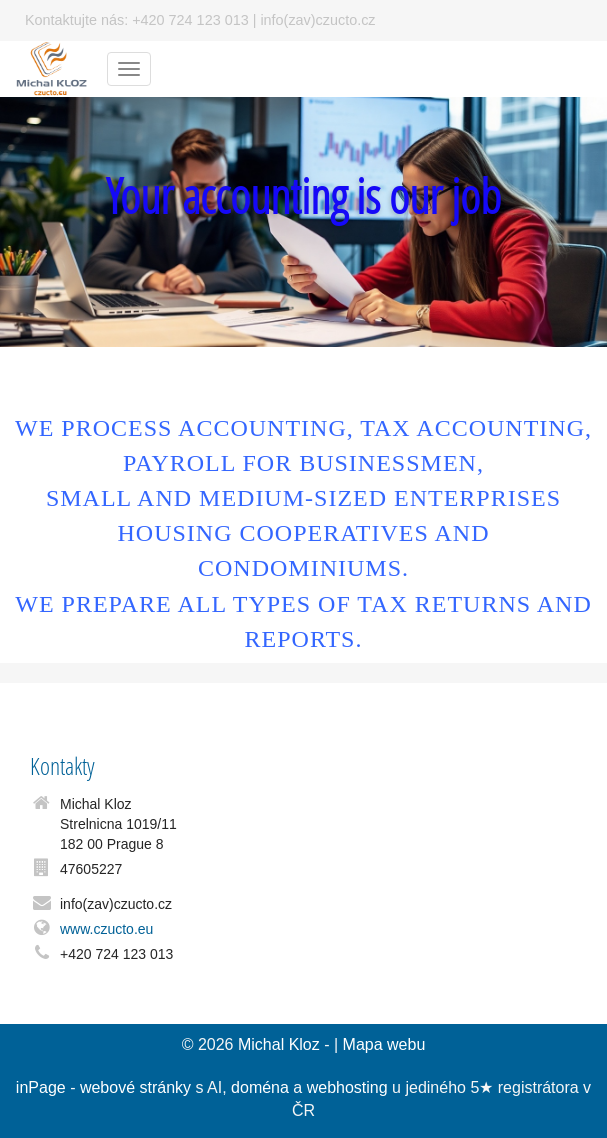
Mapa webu (384, 1044)
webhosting (347, 1087)
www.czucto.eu (106, 929)
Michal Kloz (279, 1044)
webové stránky (135, 1087)
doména (260, 1087)
